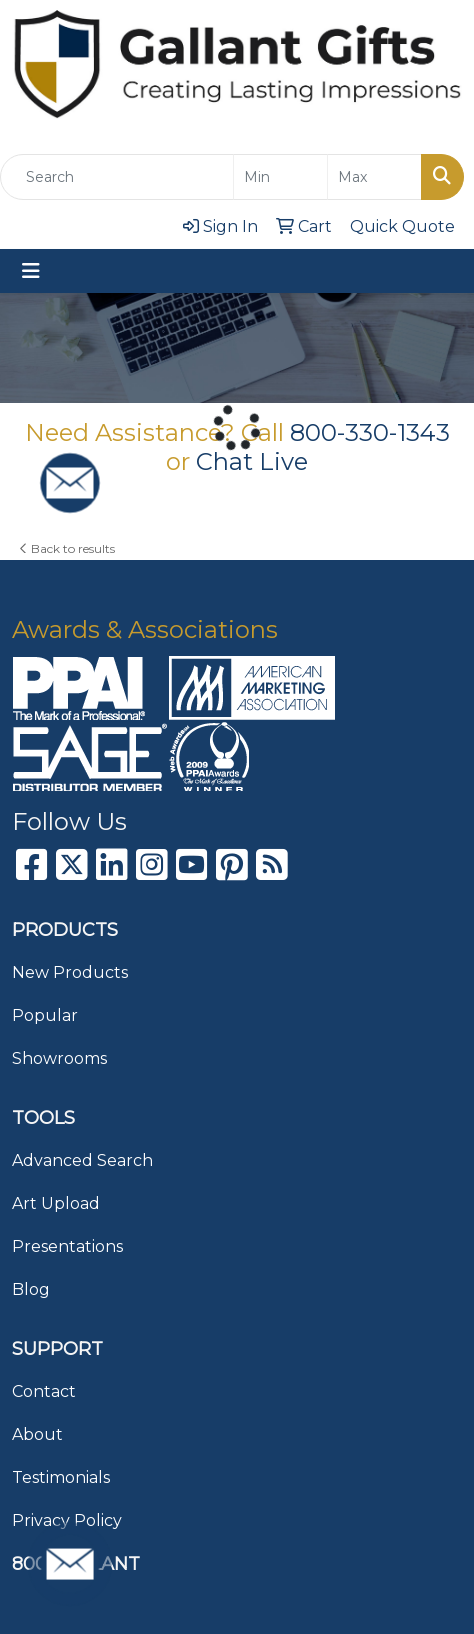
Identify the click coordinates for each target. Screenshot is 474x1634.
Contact (44, 1391)
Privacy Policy (67, 1520)
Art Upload (56, 1203)
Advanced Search (82, 1160)
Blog (31, 1289)
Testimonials (61, 1477)
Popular (45, 1015)
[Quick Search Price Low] (280, 177)
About (37, 1434)
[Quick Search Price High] (374, 177)
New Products (70, 972)
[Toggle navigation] (31, 271)
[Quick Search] (117, 177)
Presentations (67, 1246)
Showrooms (59, 1058)
